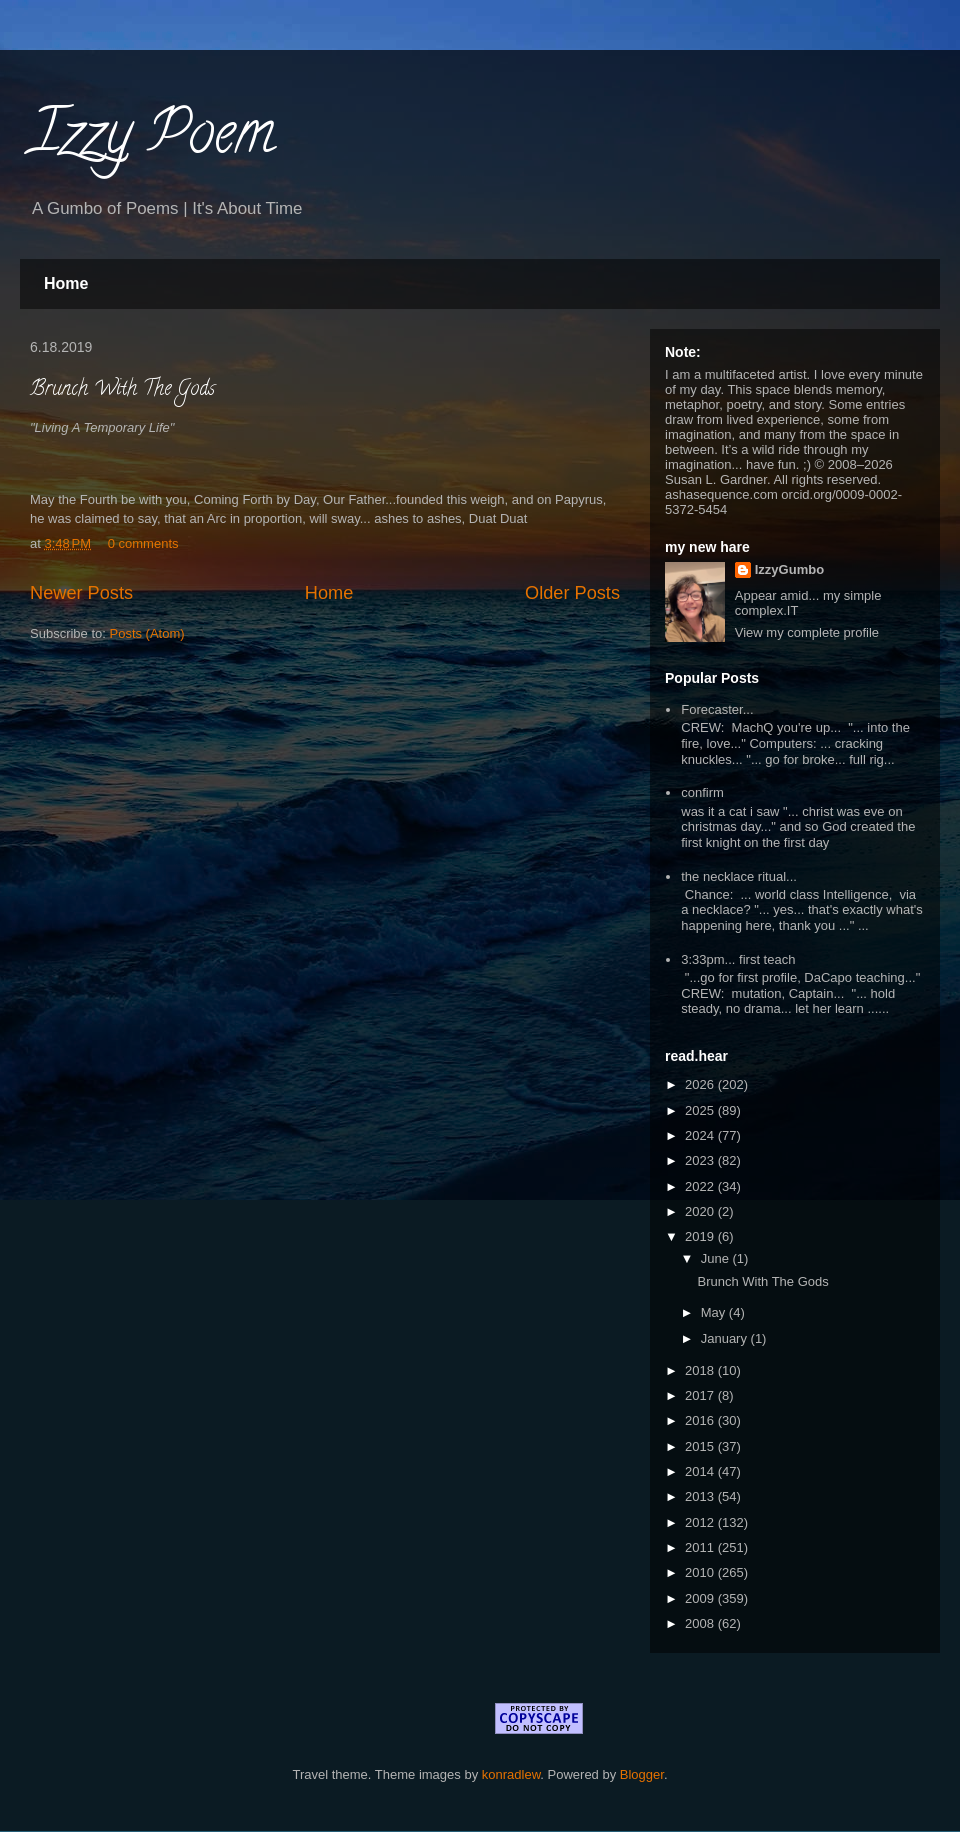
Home (66, 283)
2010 (701, 1572)
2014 (701, 1471)
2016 (701, 1420)
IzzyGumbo (789, 569)
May (715, 1312)
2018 (701, 1370)
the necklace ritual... (739, 876)
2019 (701, 1236)
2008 (701, 1623)
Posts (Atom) (147, 633)
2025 (701, 1110)
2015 (701, 1446)
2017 (701, 1395)
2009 (701, 1598)
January (726, 1338)
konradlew (511, 1774)
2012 (701, 1522)
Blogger (642, 1774)
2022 (701, 1186)
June (717, 1258)
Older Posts (572, 593)
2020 (701, 1211)
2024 (701, 1135)
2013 (701, 1496)
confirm (702, 792)
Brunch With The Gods (122, 390)
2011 (701, 1547)
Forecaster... (717, 709)
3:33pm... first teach (738, 959)
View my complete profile (807, 632)
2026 (701, 1084)
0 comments (143, 543)
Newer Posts (81, 593)
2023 (701, 1160)
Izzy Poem (152, 139)
